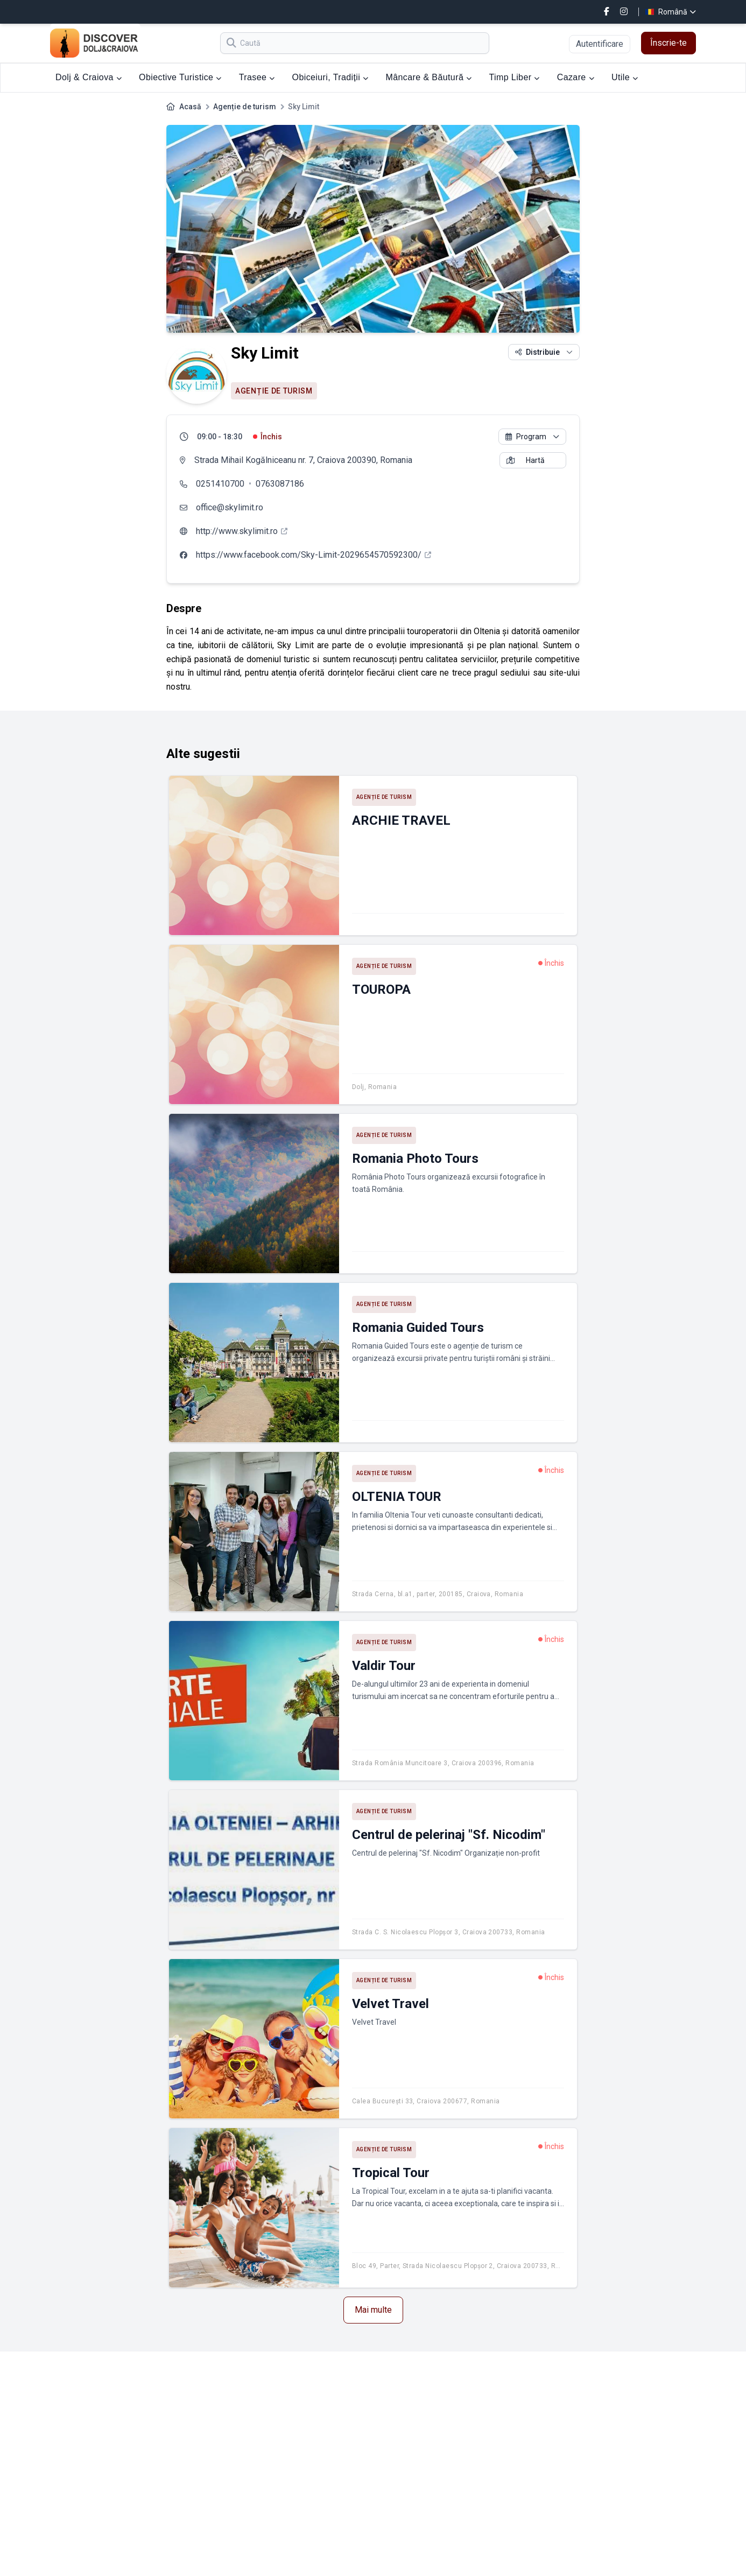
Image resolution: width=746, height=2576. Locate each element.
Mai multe (373, 2310)
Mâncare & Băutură (429, 77)
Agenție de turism (244, 106)
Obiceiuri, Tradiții (330, 77)
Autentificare (599, 44)
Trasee (257, 77)
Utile (624, 77)
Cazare (575, 77)
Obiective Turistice (180, 77)
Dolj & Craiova (88, 77)
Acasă (190, 106)
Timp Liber (514, 77)
